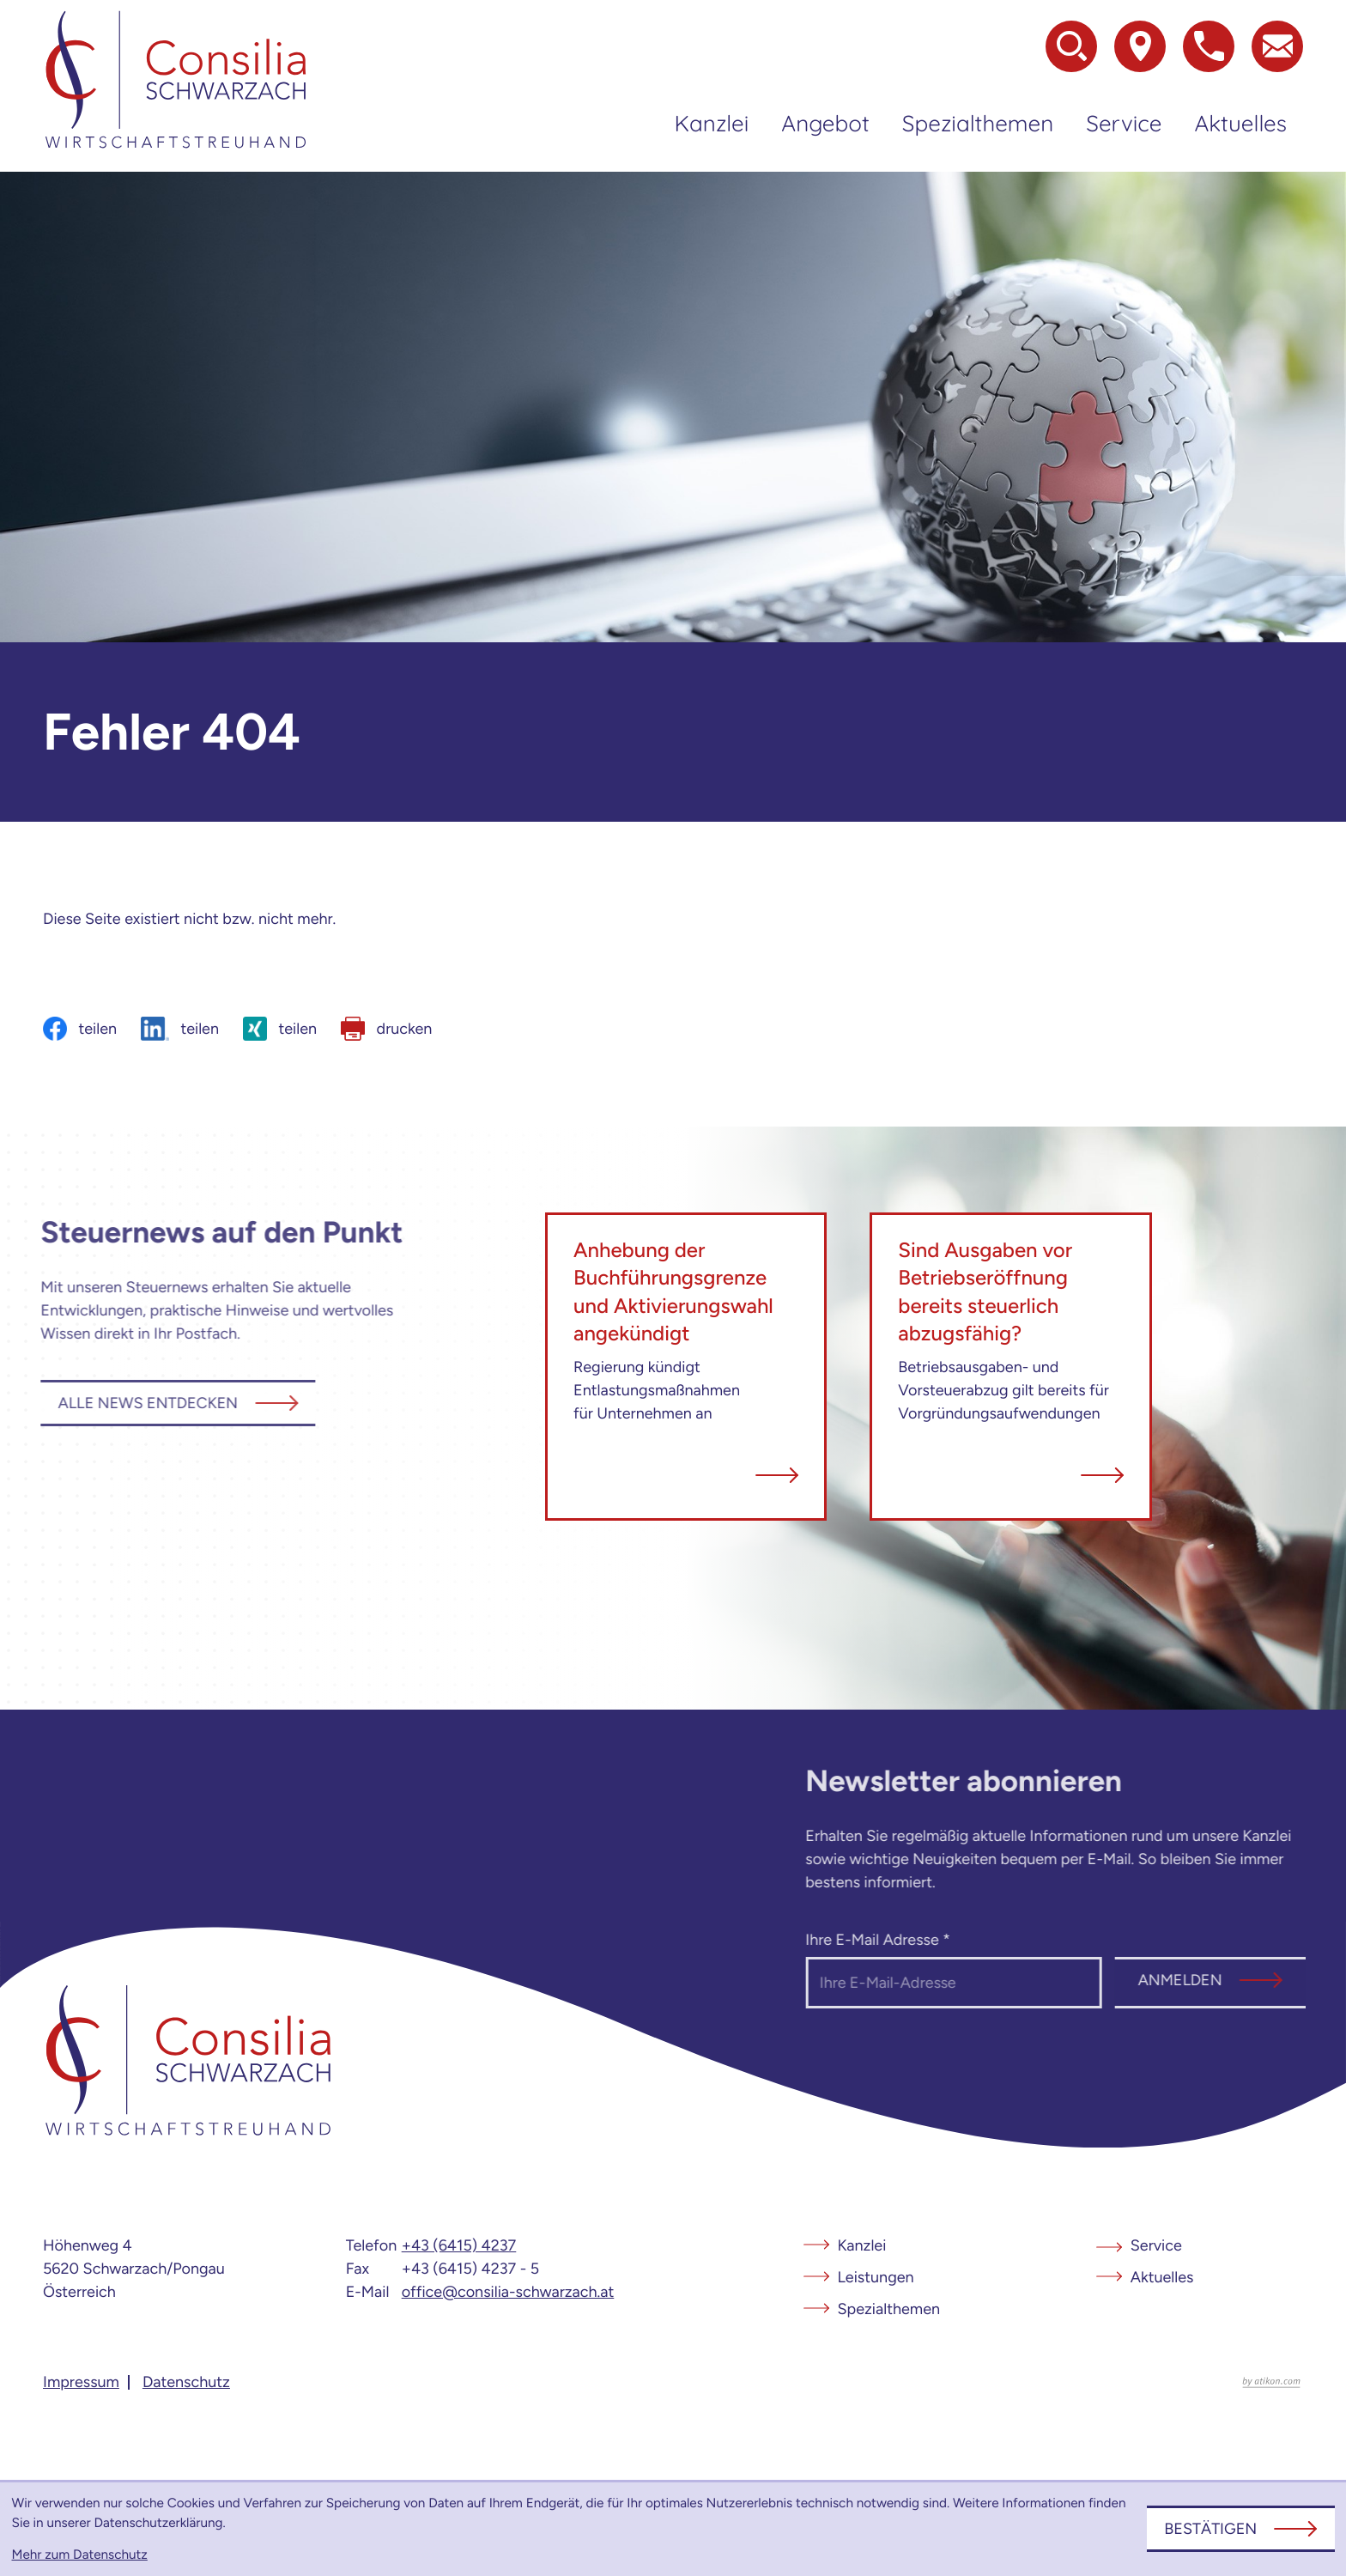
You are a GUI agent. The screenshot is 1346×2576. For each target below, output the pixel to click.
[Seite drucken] (386, 1029)
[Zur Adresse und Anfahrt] (1140, 46)
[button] (1208, 46)
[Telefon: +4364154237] (459, 2245)
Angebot (825, 123)
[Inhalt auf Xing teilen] (280, 1029)
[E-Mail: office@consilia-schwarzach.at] (1277, 46)
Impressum (81, 2381)
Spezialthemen (977, 123)
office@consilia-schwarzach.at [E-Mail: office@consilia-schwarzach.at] (508, 2291)
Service (1123, 123)
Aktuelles (1240, 123)
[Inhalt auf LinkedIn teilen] (180, 1029)
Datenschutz (186, 2381)
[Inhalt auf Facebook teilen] (80, 1029)
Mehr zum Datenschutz (80, 2554)
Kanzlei (712, 123)
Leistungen (876, 2277)
